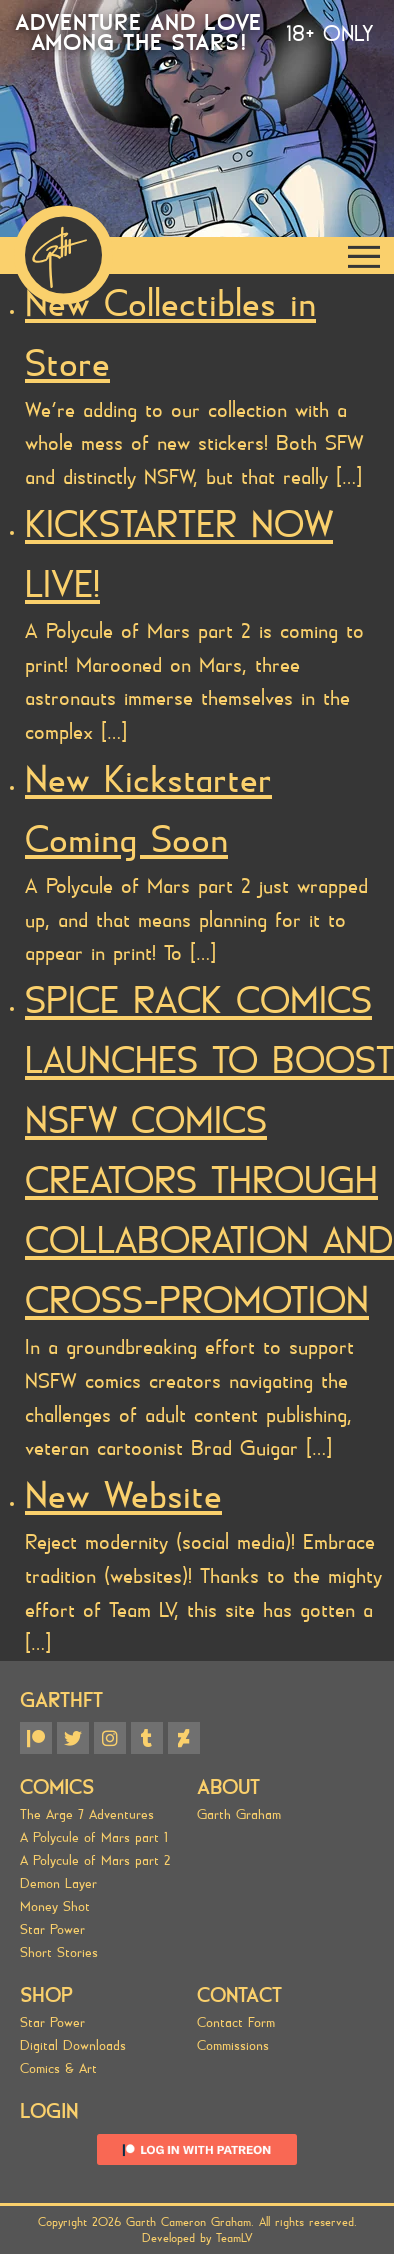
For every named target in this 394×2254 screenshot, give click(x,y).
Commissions (233, 2045)
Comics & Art (58, 2068)
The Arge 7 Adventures (87, 1814)
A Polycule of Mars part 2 (95, 1860)
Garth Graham (239, 1814)
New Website (123, 1496)
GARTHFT (61, 1700)
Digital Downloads (73, 2045)
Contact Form (236, 2022)
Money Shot (55, 1906)
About (228, 1787)
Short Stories (59, 1952)
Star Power (52, 1929)
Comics (57, 1787)
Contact (239, 1995)
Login (49, 2111)
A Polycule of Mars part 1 (94, 1837)
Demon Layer (58, 1883)
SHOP (46, 1995)
